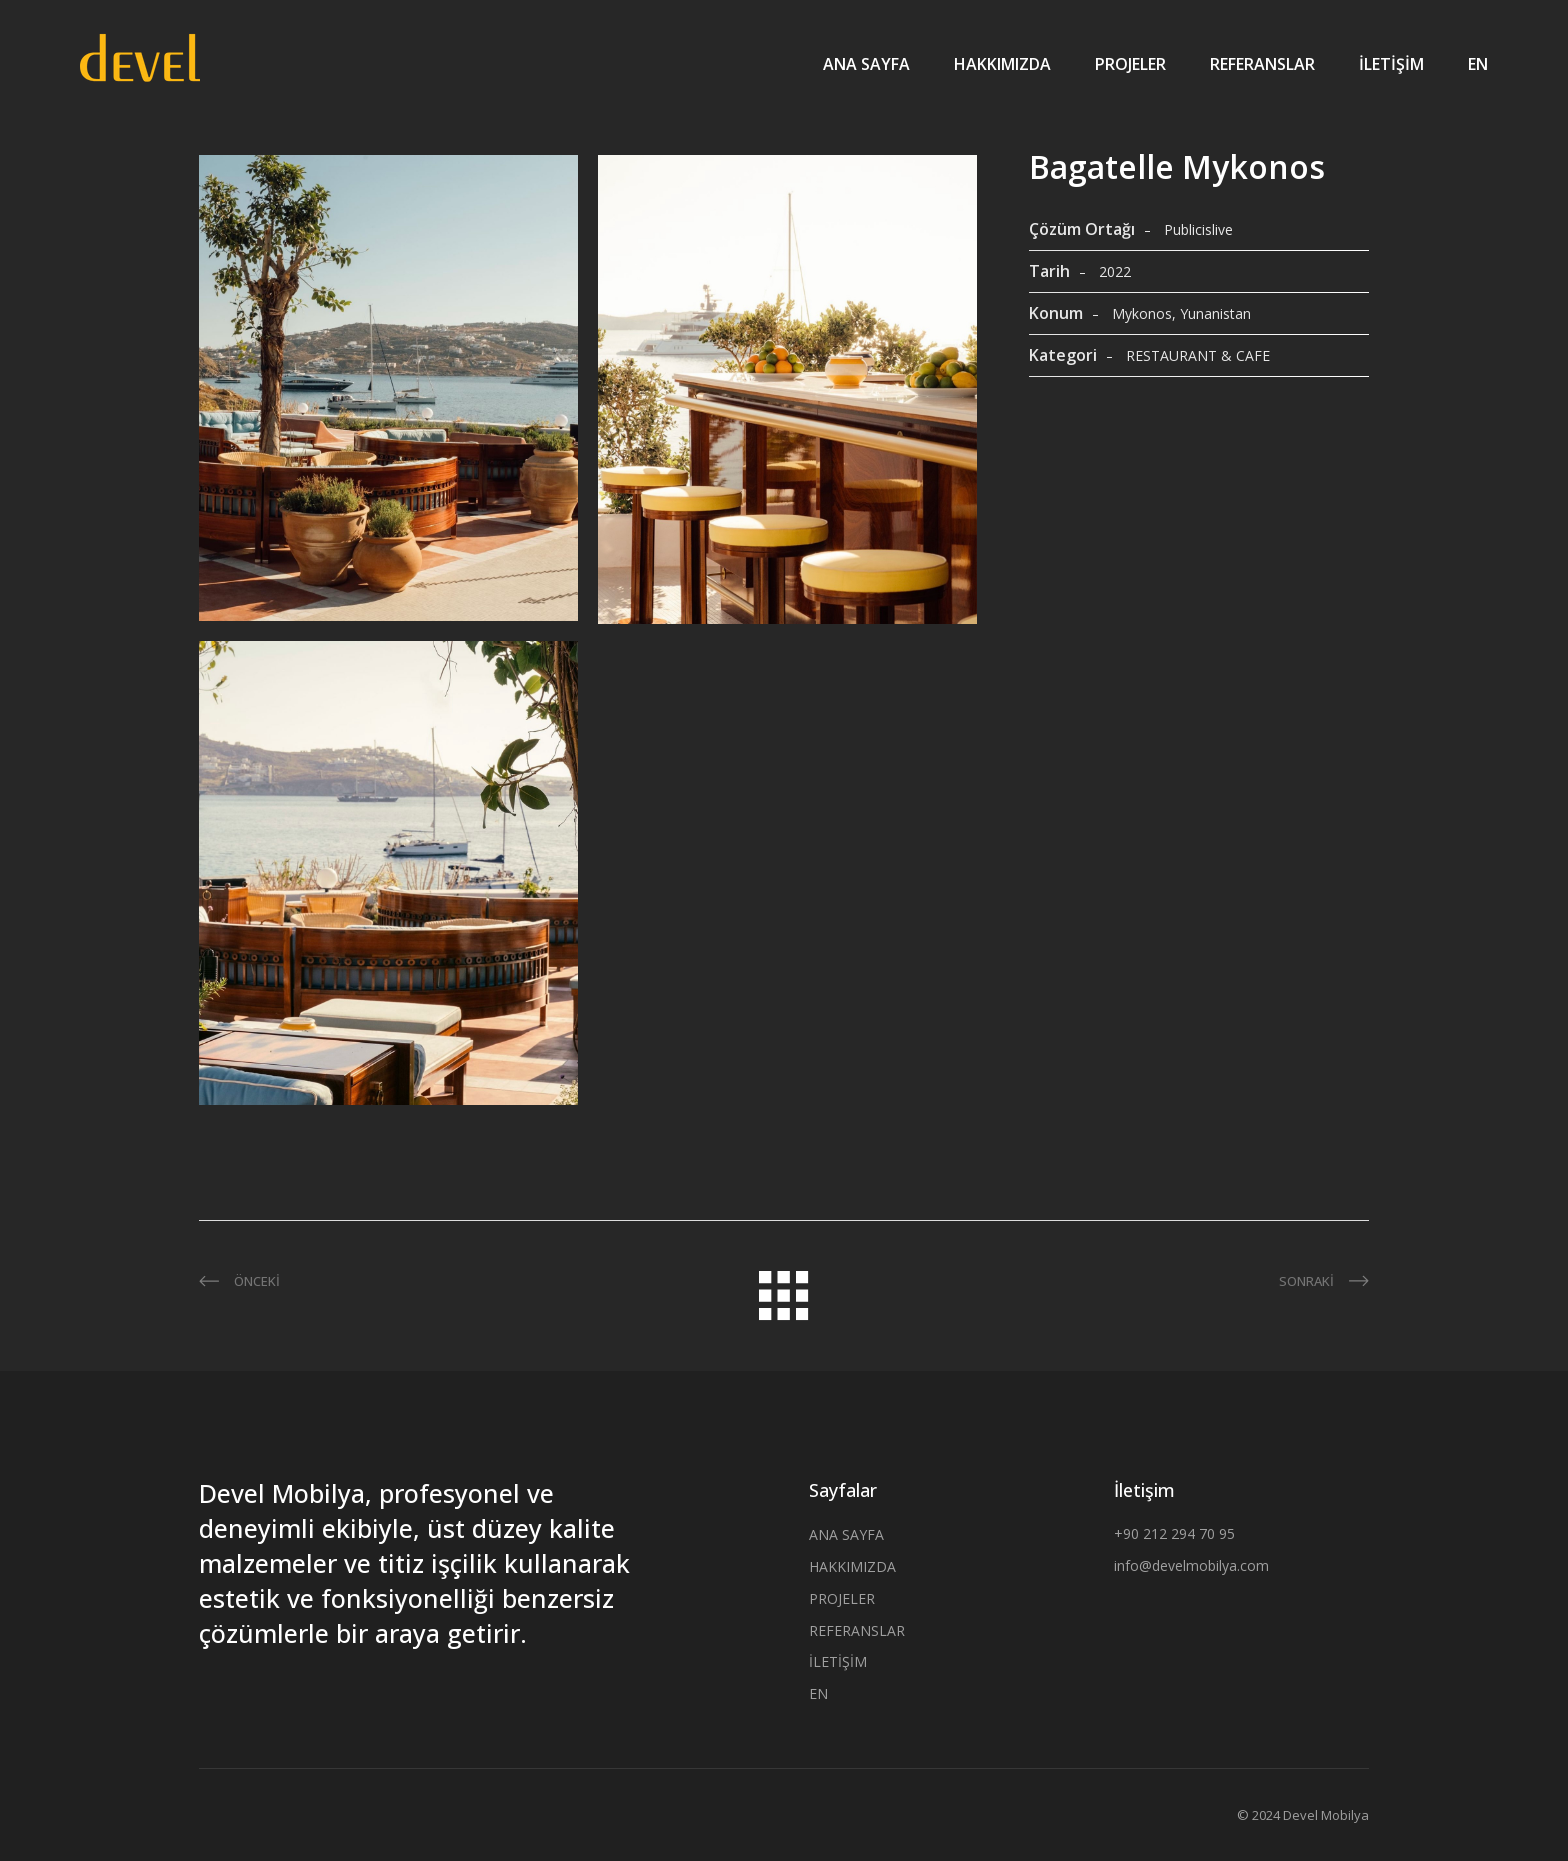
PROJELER (1130, 64)
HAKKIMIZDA (1002, 64)
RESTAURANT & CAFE (1198, 355)
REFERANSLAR (1262, 64)
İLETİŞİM (1391, 64)
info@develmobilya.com (1191, 1565)
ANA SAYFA (866, 64)
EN (1478, 64)
